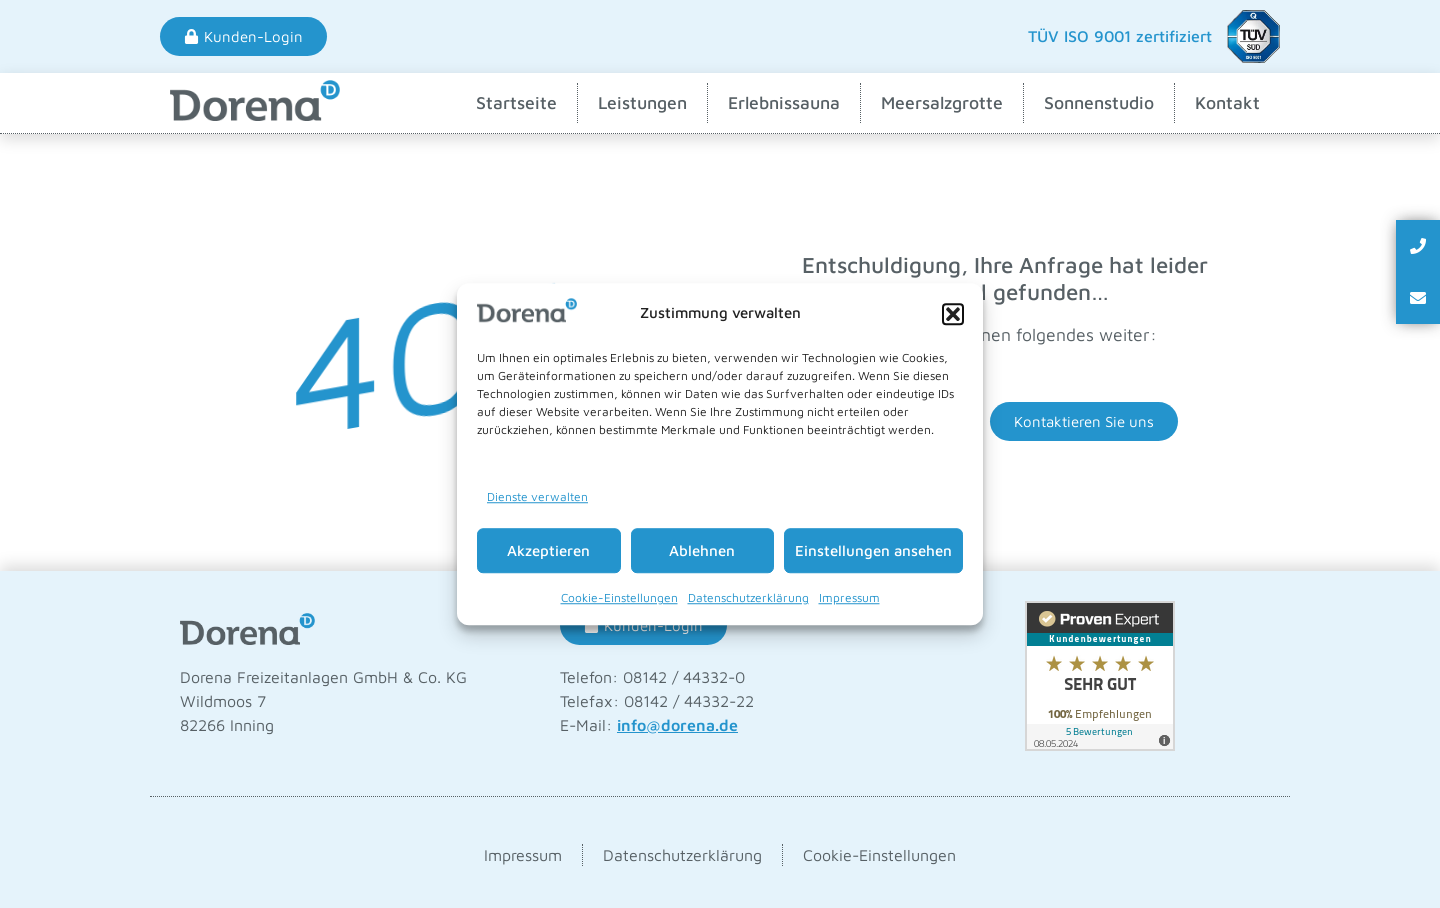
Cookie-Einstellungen (619, 597)
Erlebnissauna (784, 102)
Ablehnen (702, 550)
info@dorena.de (677, 725)
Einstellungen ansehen (873, 550)
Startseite (516, 102)
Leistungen (642, 102)
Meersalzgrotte (942, 102)
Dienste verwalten (537, 496)
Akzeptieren (548, 550)
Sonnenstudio (1099, 102)
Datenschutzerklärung (748, 597)
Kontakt (1227, 102)
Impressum (849, 597)
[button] (953, 314)
